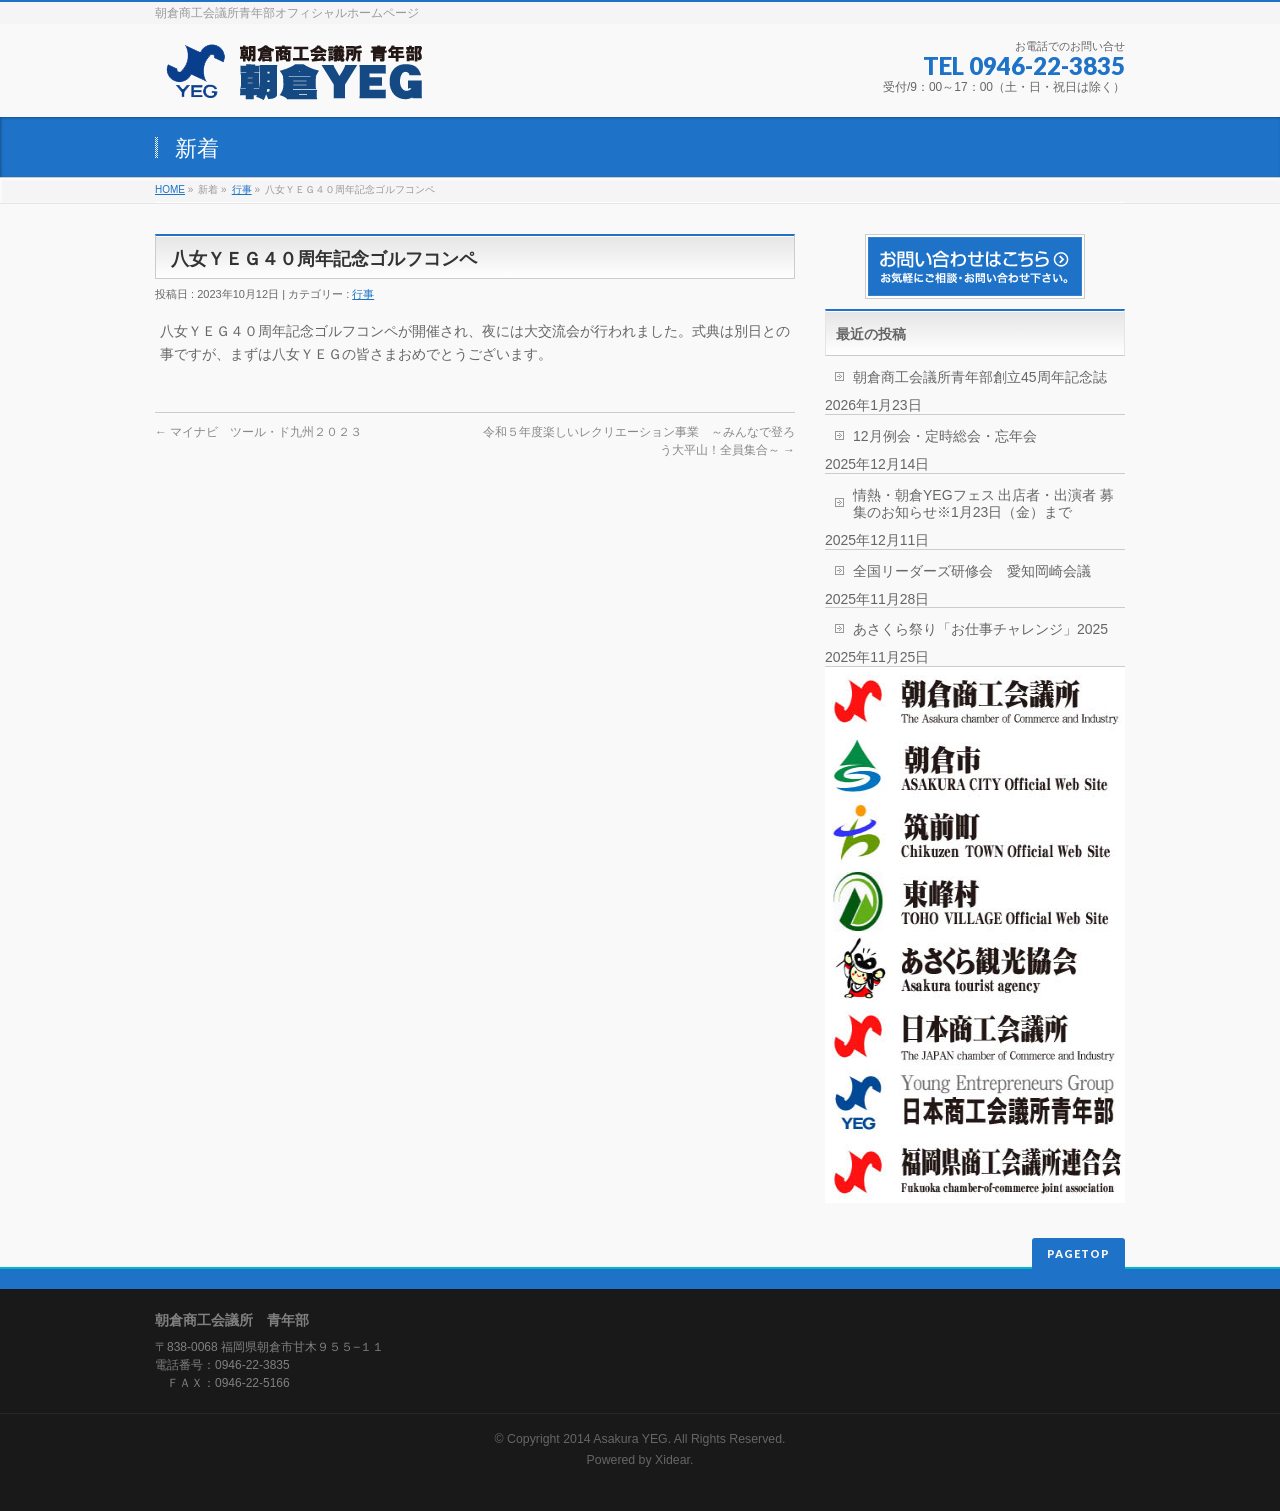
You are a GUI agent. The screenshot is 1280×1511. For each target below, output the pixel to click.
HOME (170, 189)
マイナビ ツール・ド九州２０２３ (258, 432)
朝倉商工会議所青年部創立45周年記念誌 (980, 377)
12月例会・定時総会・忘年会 (945, 436)
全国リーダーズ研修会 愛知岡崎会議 (972, 571)
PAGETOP (1078, 1253)
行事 (242, 189)
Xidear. (674, 1460)
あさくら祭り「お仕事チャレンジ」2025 (980, 629)
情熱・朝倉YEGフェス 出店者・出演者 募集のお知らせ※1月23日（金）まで (983, 503)
